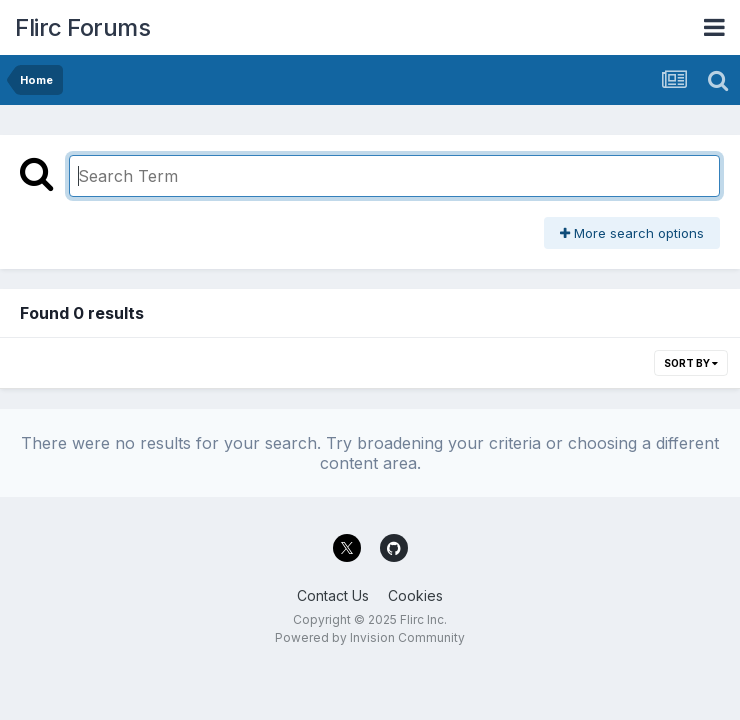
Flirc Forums (82, 27)
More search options (632, 233)
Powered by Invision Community (370, 637)
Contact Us (333, 595)
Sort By (691, 363)
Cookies (415, 595)
